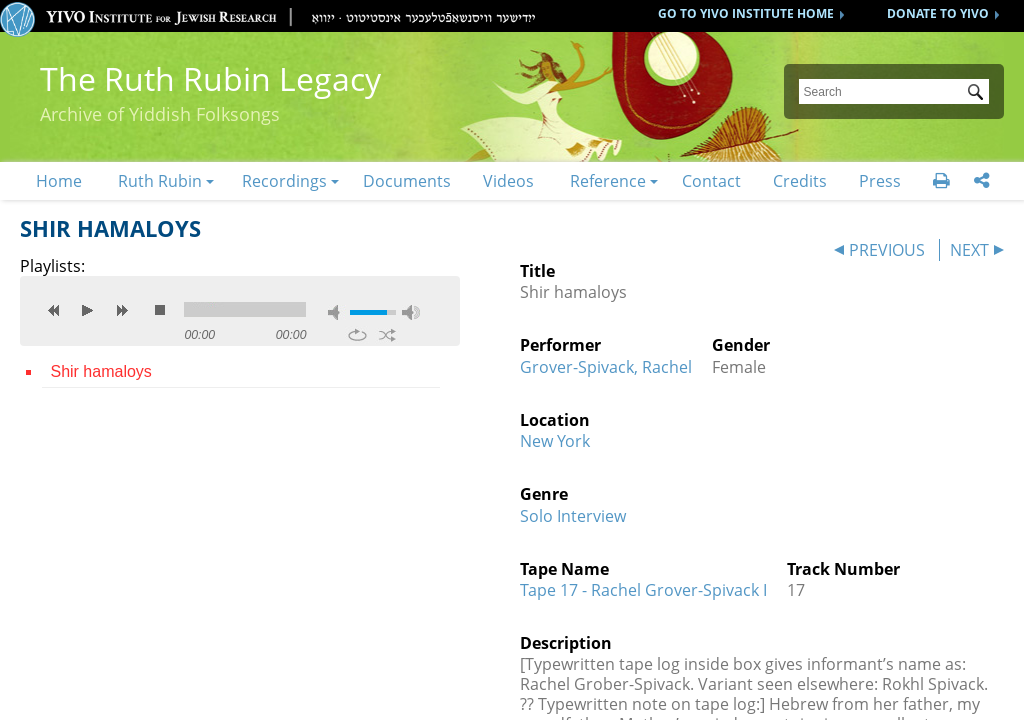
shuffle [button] (387, 335)
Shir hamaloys (100, 371)
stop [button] (160, 310)
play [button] (88, 310)
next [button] (122, 310)
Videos (508, 181)
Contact (711, 181)
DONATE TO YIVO (938, 13)
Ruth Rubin (160, 181)
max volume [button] (411, 312)
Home (59, 181)
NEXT (969, 250)
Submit (979, 94)
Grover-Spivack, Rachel (606, 367)
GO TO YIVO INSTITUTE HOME (746, 13)
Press (880, 181)
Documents (407, 181)
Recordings (284, 181)
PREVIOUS (887, 250)
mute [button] (337, 312)
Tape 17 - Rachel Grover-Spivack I (643, 590)
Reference (608, 181)
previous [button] (54, 310)
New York (555, 441)
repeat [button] (357, 335)
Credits (800, 181)
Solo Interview (573, 516)
